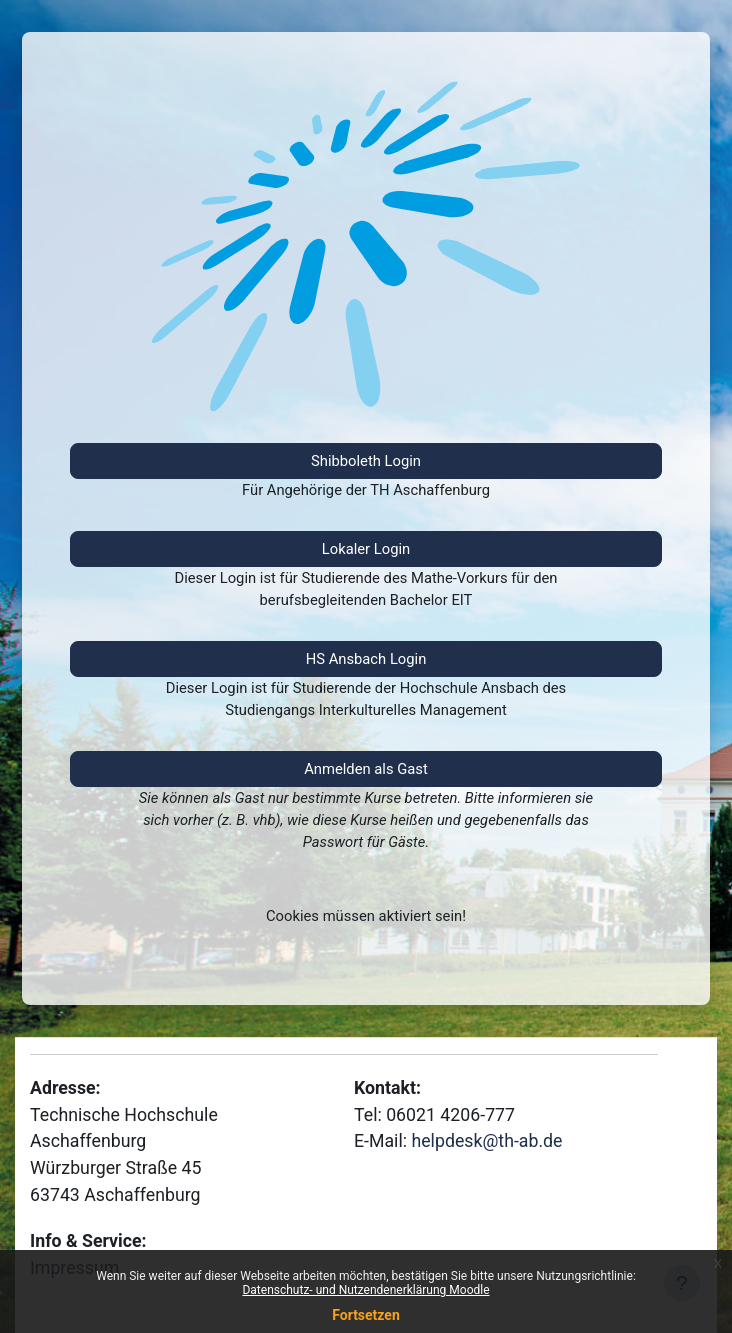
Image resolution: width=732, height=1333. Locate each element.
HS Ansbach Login (366, 659)
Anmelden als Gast (366, 769)
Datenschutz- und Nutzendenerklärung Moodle (365, 1290)
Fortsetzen (366, 1315)
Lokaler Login (366, 549)
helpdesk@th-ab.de (486, 1141)
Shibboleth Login (366, 461)
